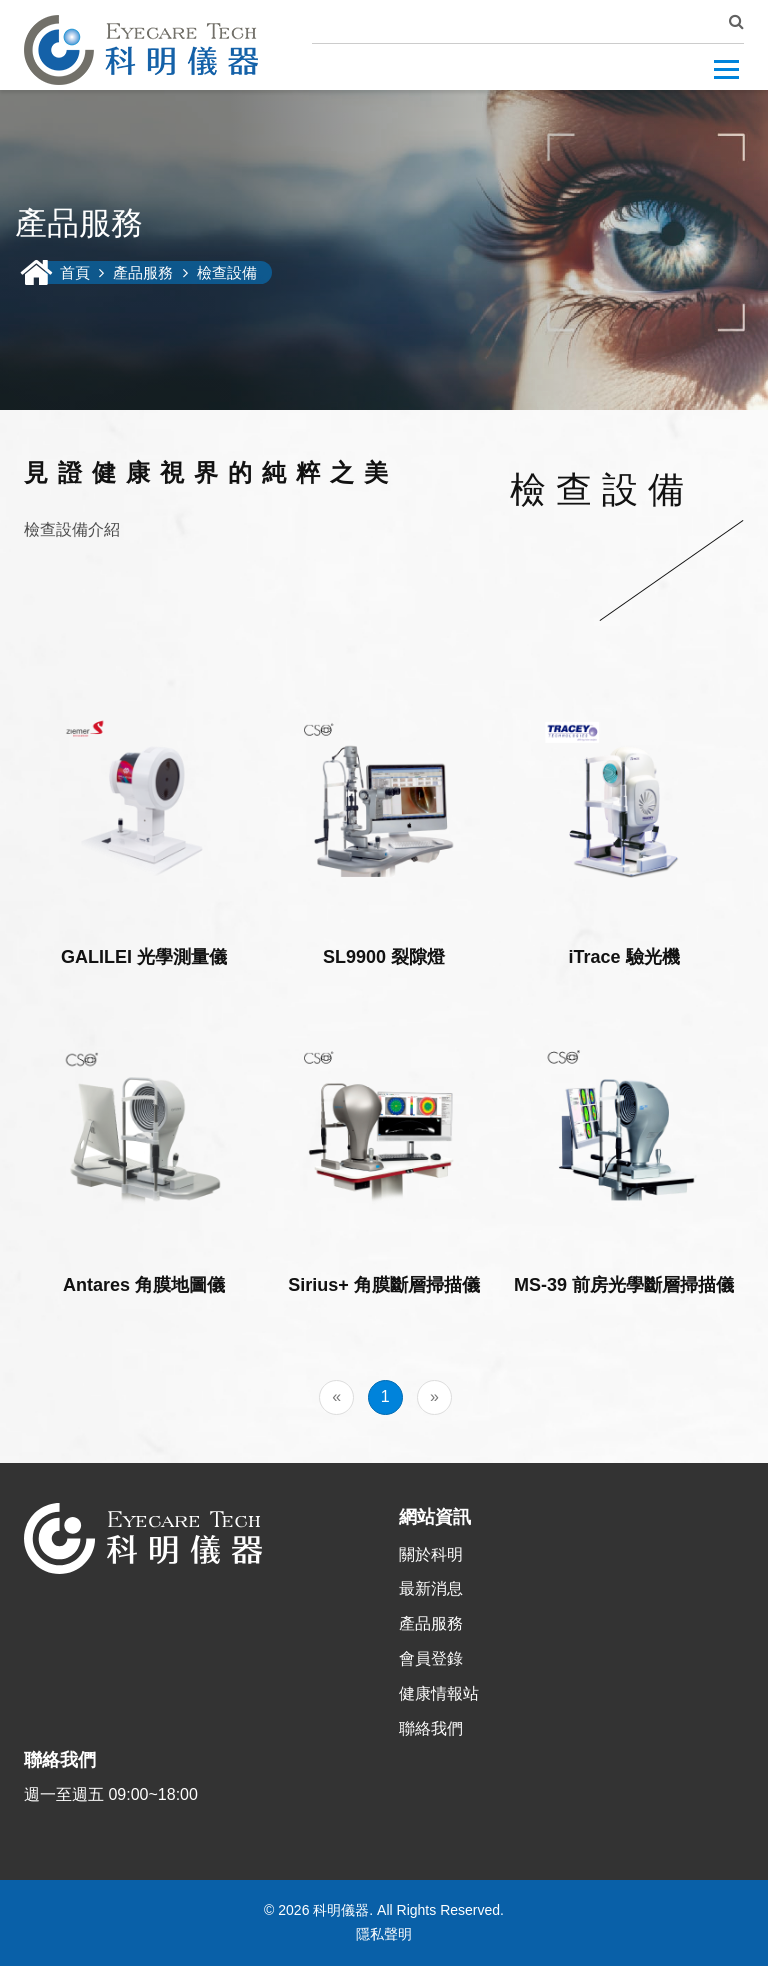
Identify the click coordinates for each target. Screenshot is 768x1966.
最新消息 (431, 1588)
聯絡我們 (431, 1728)
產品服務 (143, 272)
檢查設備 (227, 272)
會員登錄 (431, 1658)
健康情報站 (439, 1693)
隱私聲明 (384, 1934)
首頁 (77, 272)
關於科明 (431, 1554)
